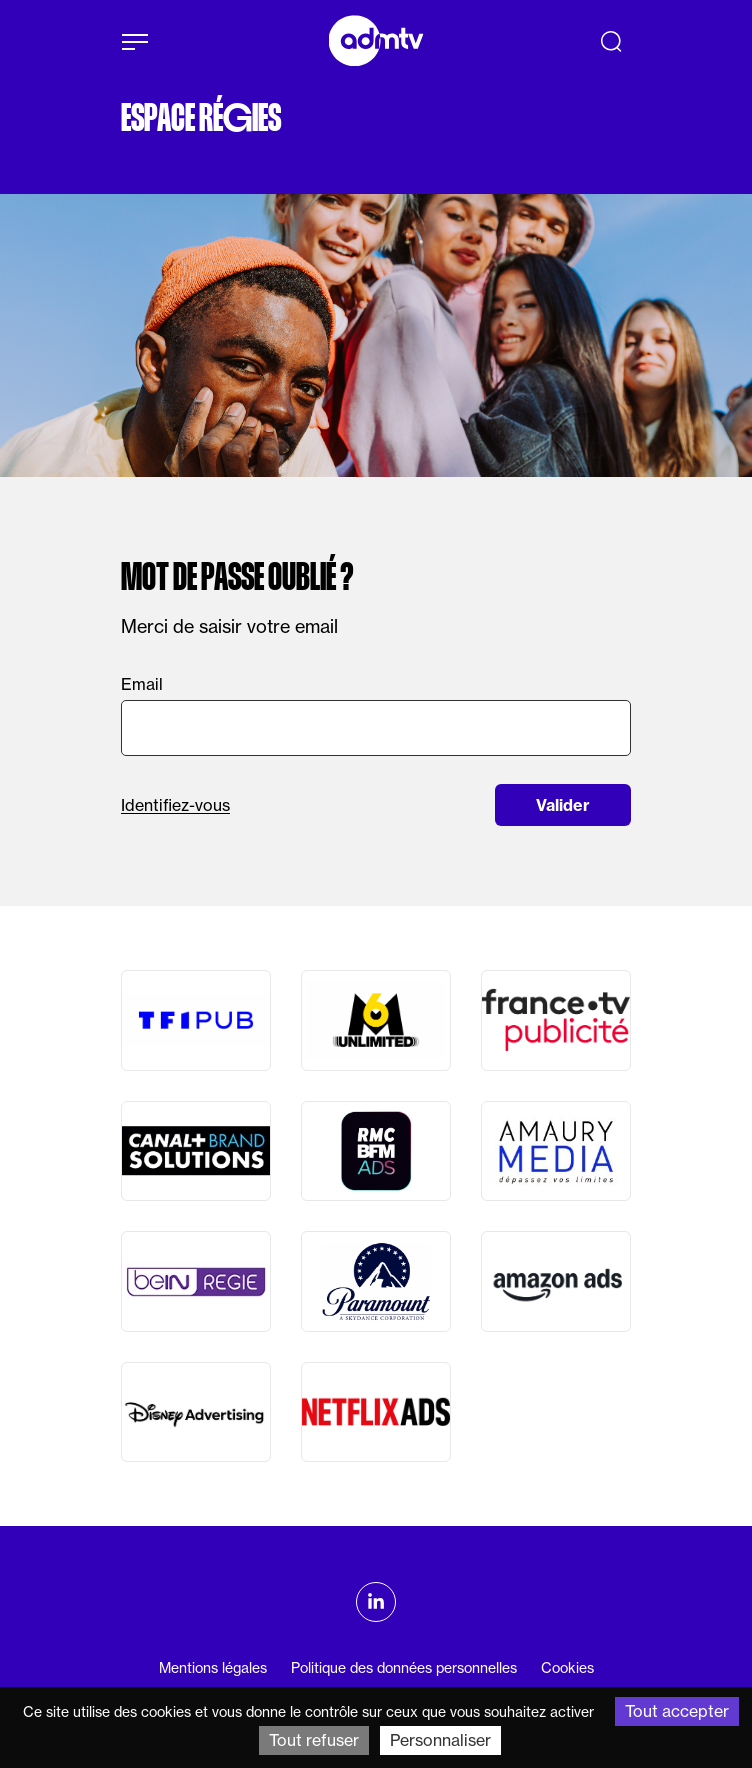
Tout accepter (677, 1711)
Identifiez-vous (175, 805)
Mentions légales (213, 1668)
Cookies (567, 1668)
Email (142, 684)
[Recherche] (611, 41)
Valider (563, 805)
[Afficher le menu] (135, 42)
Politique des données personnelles (404, 1668)
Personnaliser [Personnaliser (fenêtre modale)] (440, 1740)
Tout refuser (314, 1740)
